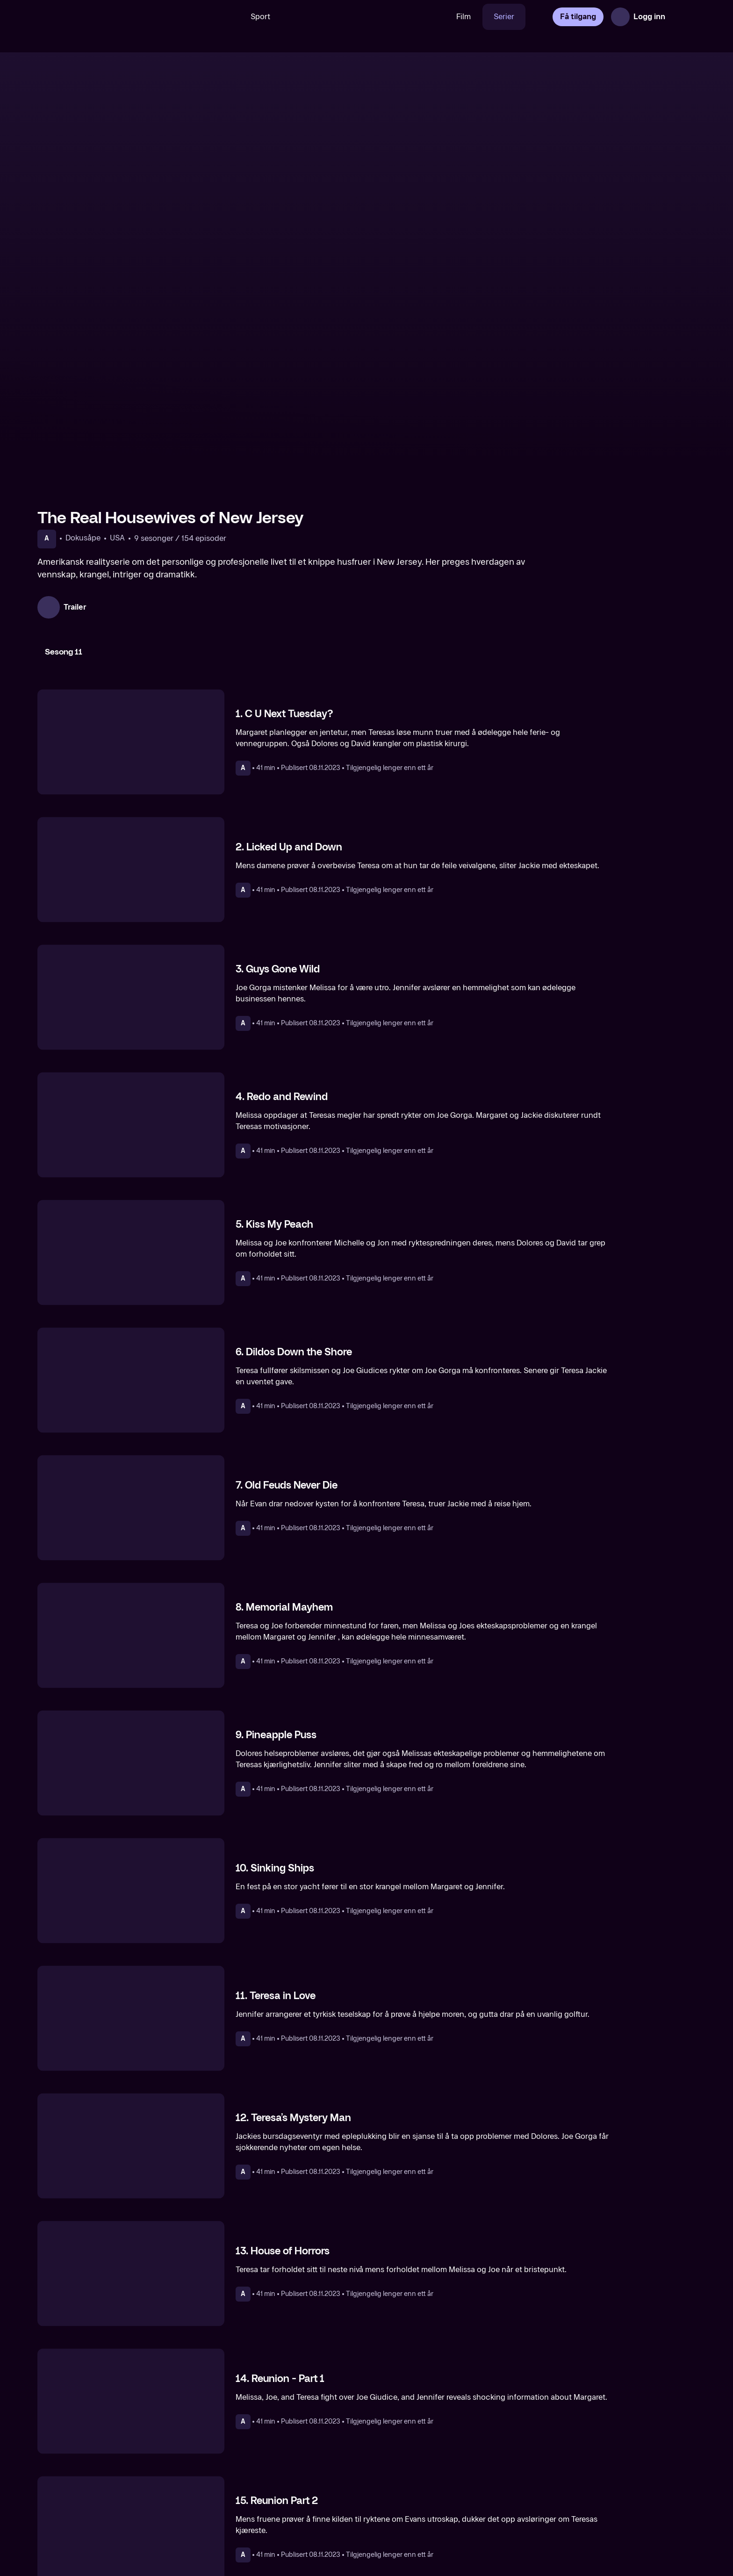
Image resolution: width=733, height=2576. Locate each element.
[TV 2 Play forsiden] (107, 16)
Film (463, 16)
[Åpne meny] (682, 17)
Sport (260, 16)
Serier (504, 16)
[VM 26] (363, 17)
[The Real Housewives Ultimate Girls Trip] (617, 2508)
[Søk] (226, 17)
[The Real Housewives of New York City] (115, 2508)
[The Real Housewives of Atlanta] (283, 2508)
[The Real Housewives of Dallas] (450, 2508)
